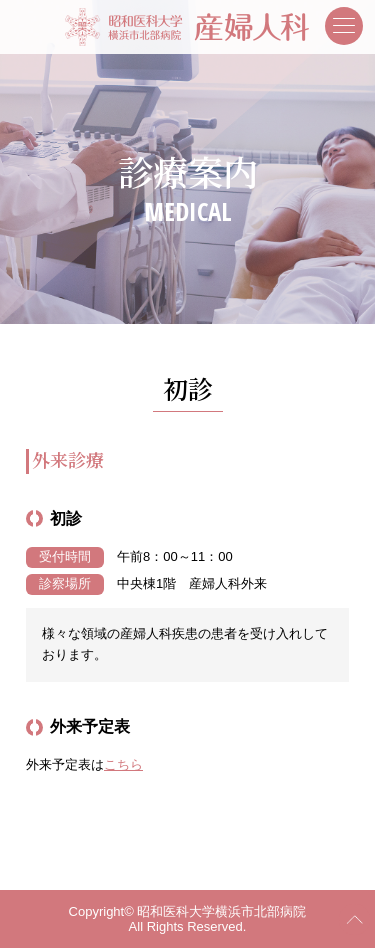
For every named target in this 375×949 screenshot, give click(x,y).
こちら (123, 764)
